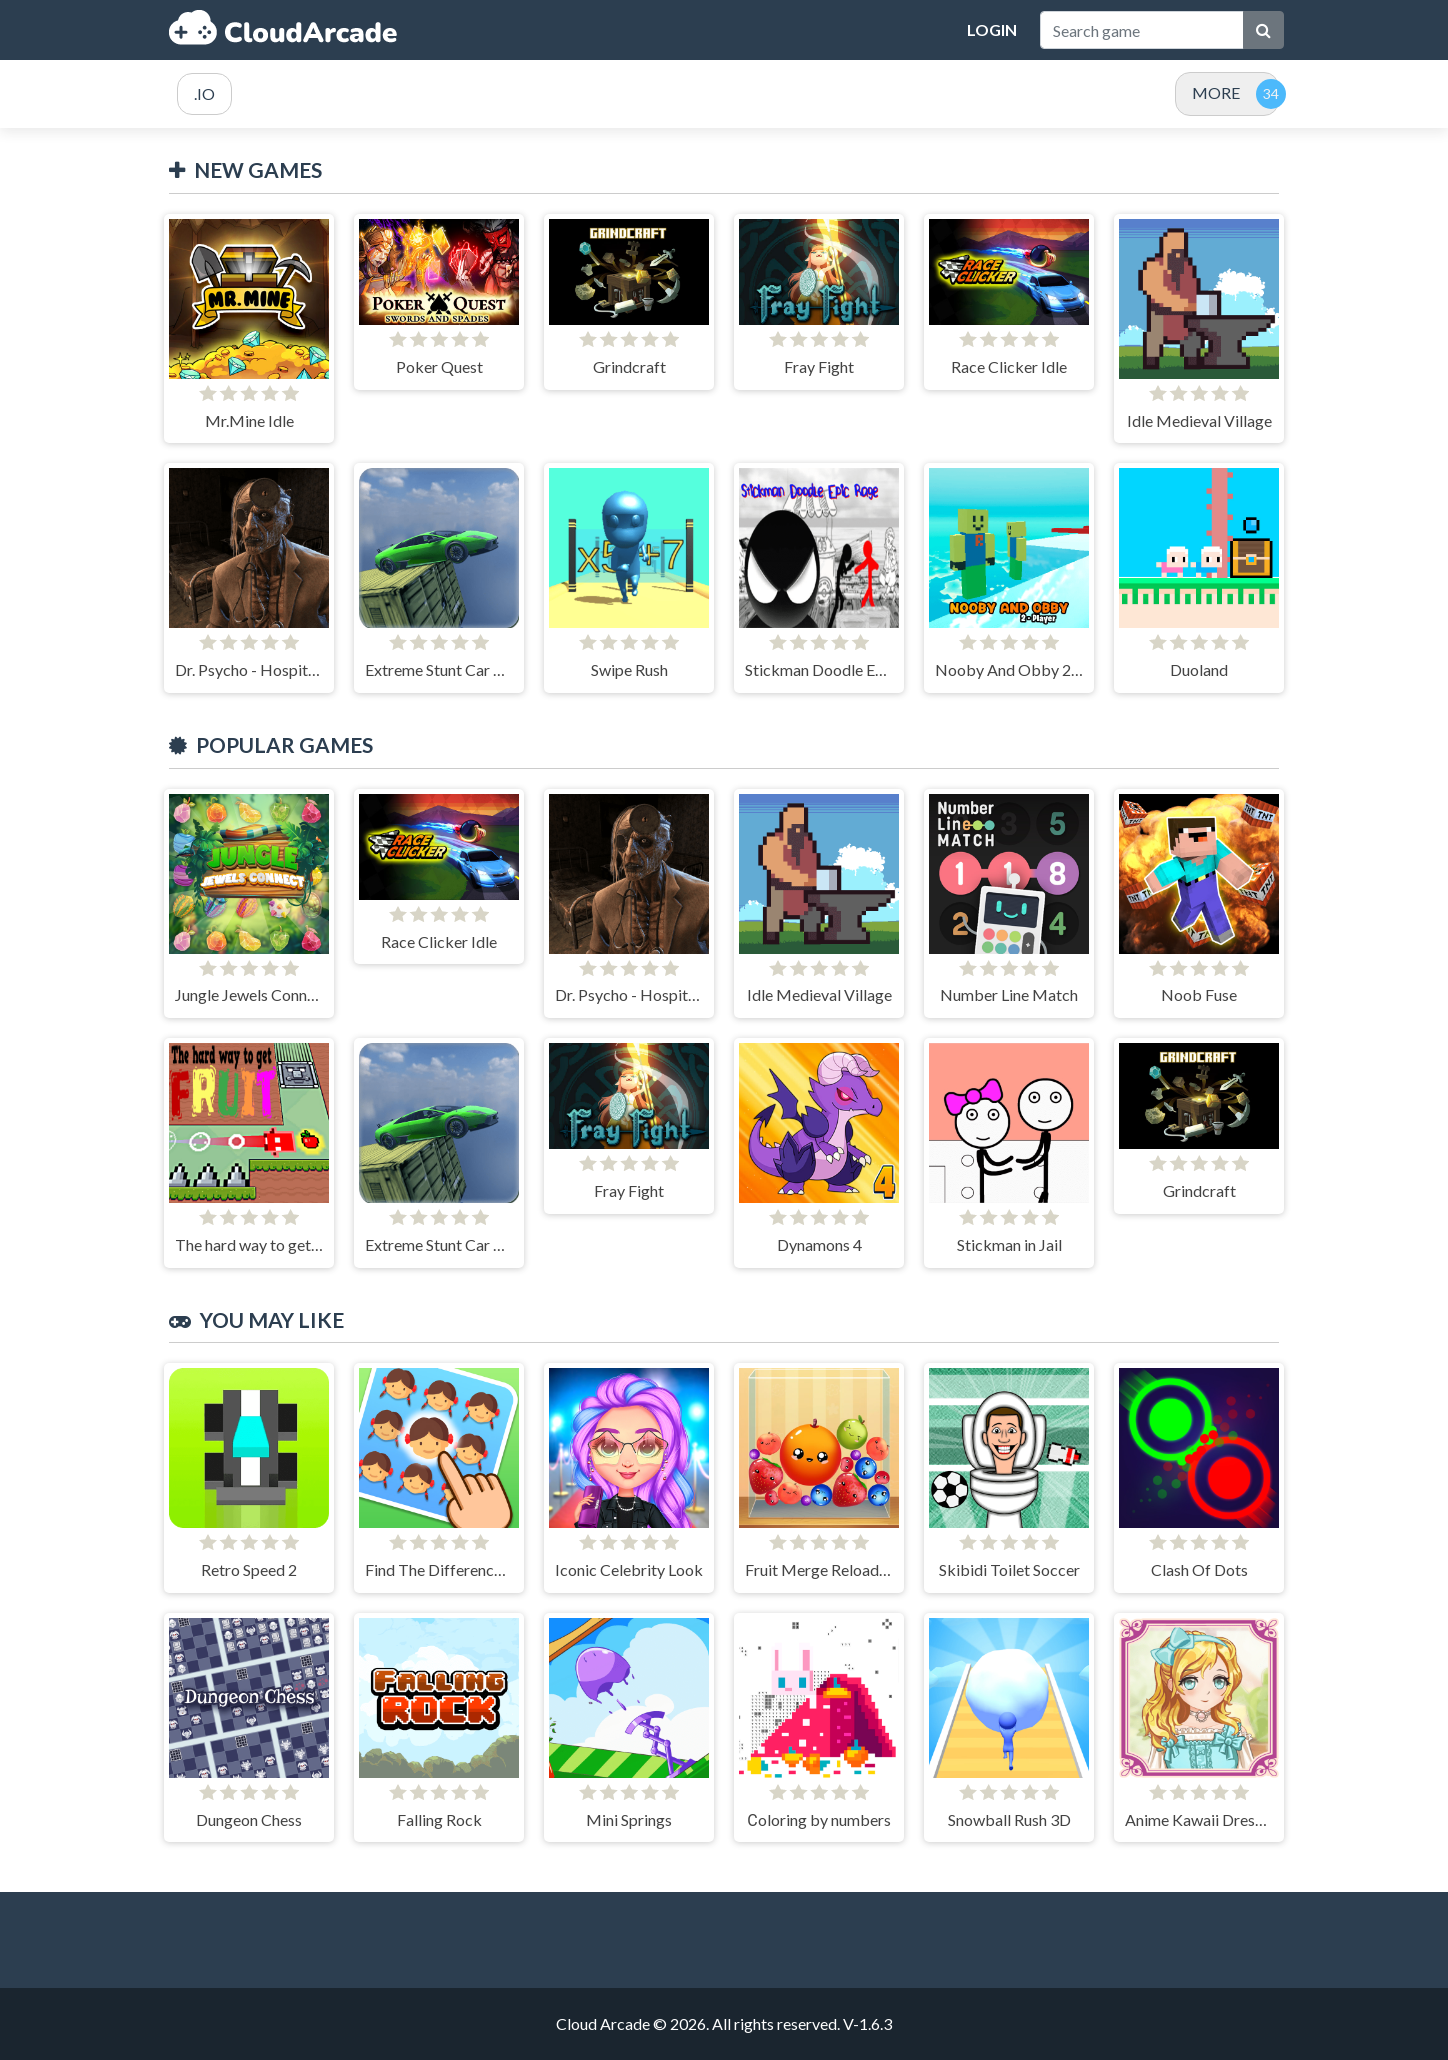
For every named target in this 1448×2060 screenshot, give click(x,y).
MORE (1216, 92)
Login (992, 29)
